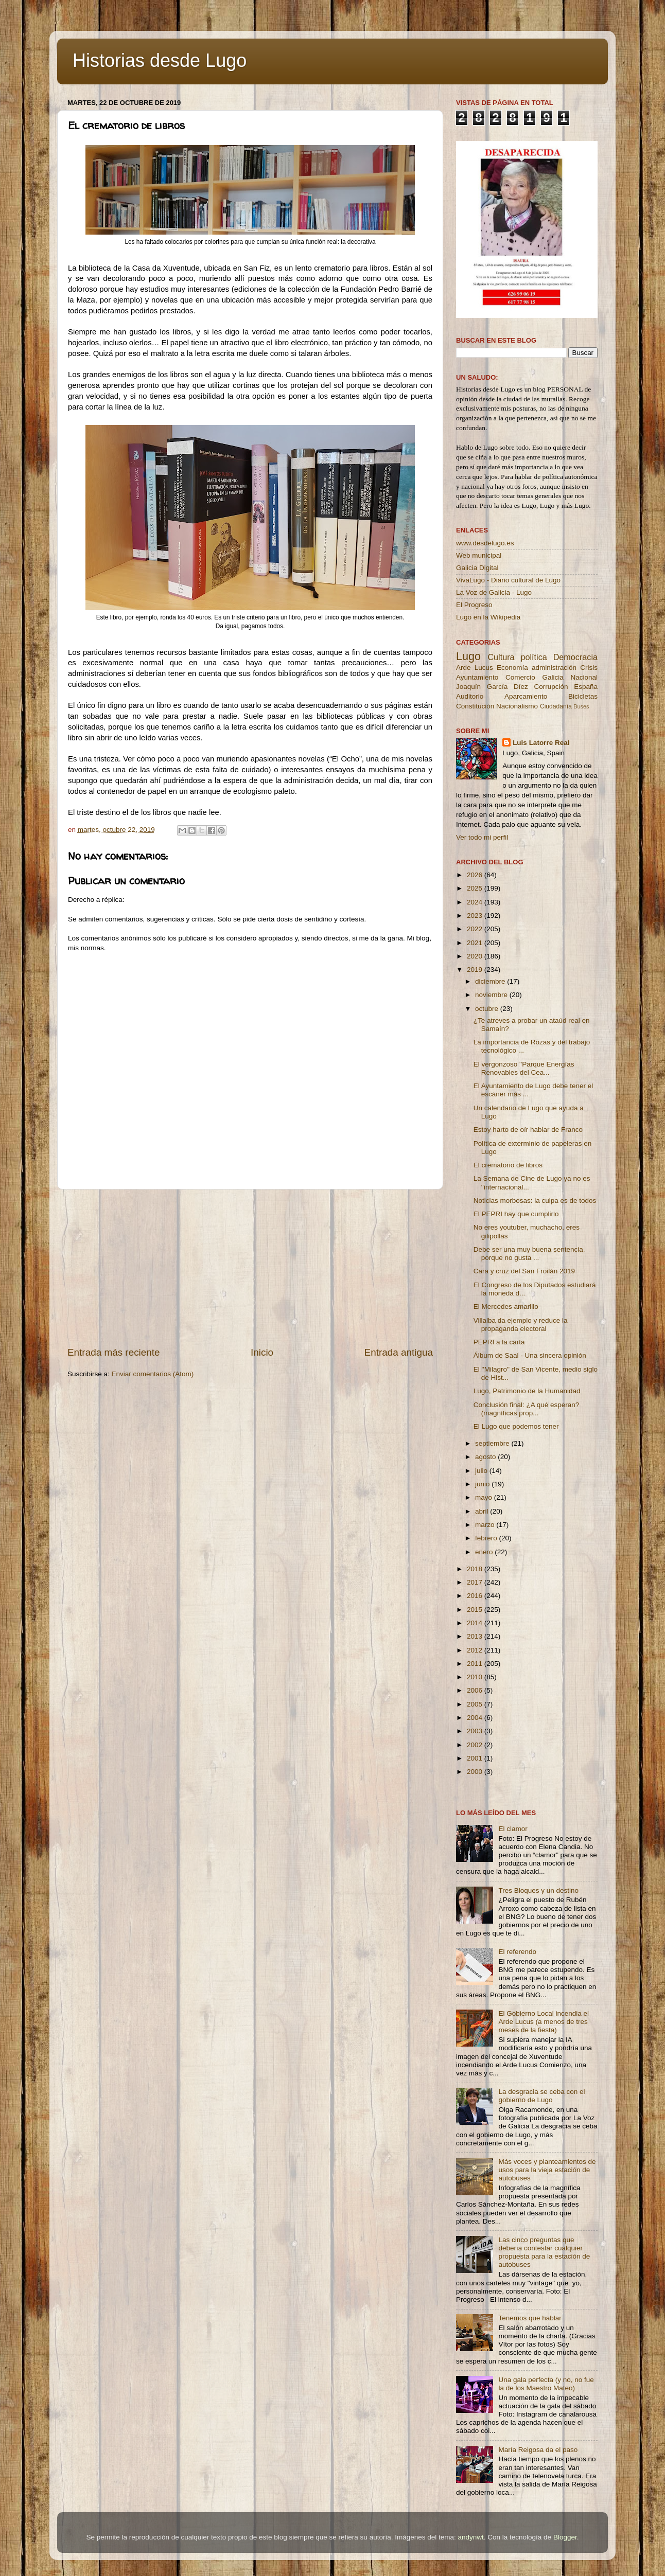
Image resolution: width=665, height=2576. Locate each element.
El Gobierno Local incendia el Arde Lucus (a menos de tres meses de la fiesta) (543, 2022)
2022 (475, 929)
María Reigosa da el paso (537, 2450)
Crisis (589, 667)
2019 (475, 969)
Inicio (262, 1352)
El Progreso (474, 605)
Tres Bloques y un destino (538, 1890)
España (586, 686)
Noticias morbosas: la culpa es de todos (535, 1200)
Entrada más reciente (113, 1352)
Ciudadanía (556, 706)
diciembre (491, 981)
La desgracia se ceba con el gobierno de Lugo (541, 2096)
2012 (475, 1650)
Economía (512, 667)
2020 (475, 956)
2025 (475, 888)
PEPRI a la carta (499, 1342)
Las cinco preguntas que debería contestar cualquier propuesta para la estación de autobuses (544, 2252)
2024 (475, 902)
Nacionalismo (517, 706)
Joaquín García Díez (492, 686)
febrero (487, 1538)
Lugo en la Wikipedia (488, 617)
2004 (475, 1717)
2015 (475, 1609)
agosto (486, 1457)
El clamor (512, 1829)
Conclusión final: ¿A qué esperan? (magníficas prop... (527, 1409)
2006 (475, 1690)
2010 (475, 1677)
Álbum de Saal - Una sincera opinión (530, 1355)
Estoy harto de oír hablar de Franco (528, 1129)
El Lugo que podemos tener (516, 1426)
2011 (475, 1663)
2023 (475, 915)
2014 (475, 1623)
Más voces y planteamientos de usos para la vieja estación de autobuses (547, 2170)
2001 (475, 1758)
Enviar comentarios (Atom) (153, 1374)
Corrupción (551, 686)
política (533, 657)
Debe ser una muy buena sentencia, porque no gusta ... (529, 1254)
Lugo (468, 656)
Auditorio (469, 696)
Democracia (575, 657)
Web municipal (478, 555)
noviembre (492, 995)
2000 (475, 1771)
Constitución (475, 706)
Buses (581, 706)
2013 (475, 1636)
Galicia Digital (477, 568)
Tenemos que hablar (529, 2318)
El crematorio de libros (508, 1165)
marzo (485, 1525)
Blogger (565, 2537)
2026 (475, 875)
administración (554, 667)
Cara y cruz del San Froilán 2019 (524, 1271)
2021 (475, 943)
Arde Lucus (474, 667)
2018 (475, 1569)
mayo (484, 1497)
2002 (475, 1745)
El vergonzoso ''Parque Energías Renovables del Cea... (524, 1068)
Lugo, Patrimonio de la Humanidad (527, 1391)
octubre (487, 1008)
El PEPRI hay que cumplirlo (516, 1214)
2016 (475, 1596)
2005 (475, 1704)
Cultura (500, 657)
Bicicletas (583, 696)
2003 (475, 1731)
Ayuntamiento (477, 677)
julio (482, 1470)
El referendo (517, 1952)
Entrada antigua (398, 1352)
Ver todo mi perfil (482, 837)
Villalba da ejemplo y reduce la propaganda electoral (521, 1325)
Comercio (520, 677)
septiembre (493, 1443)
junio (483, 1484)
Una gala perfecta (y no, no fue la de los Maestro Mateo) (545, 2384)
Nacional (584, 677)
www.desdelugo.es (485, 543)
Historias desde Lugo (160, 60)
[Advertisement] (250, 1267)
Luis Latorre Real (541, 743)
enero (485, 1552)
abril (482, 1511)
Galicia (552, 677)
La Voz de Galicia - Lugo (494, 592)
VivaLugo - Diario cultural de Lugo (508, 580)
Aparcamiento (525, 696)
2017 (475, 1582)
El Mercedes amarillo (506, 1306)
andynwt (470, 2537)
